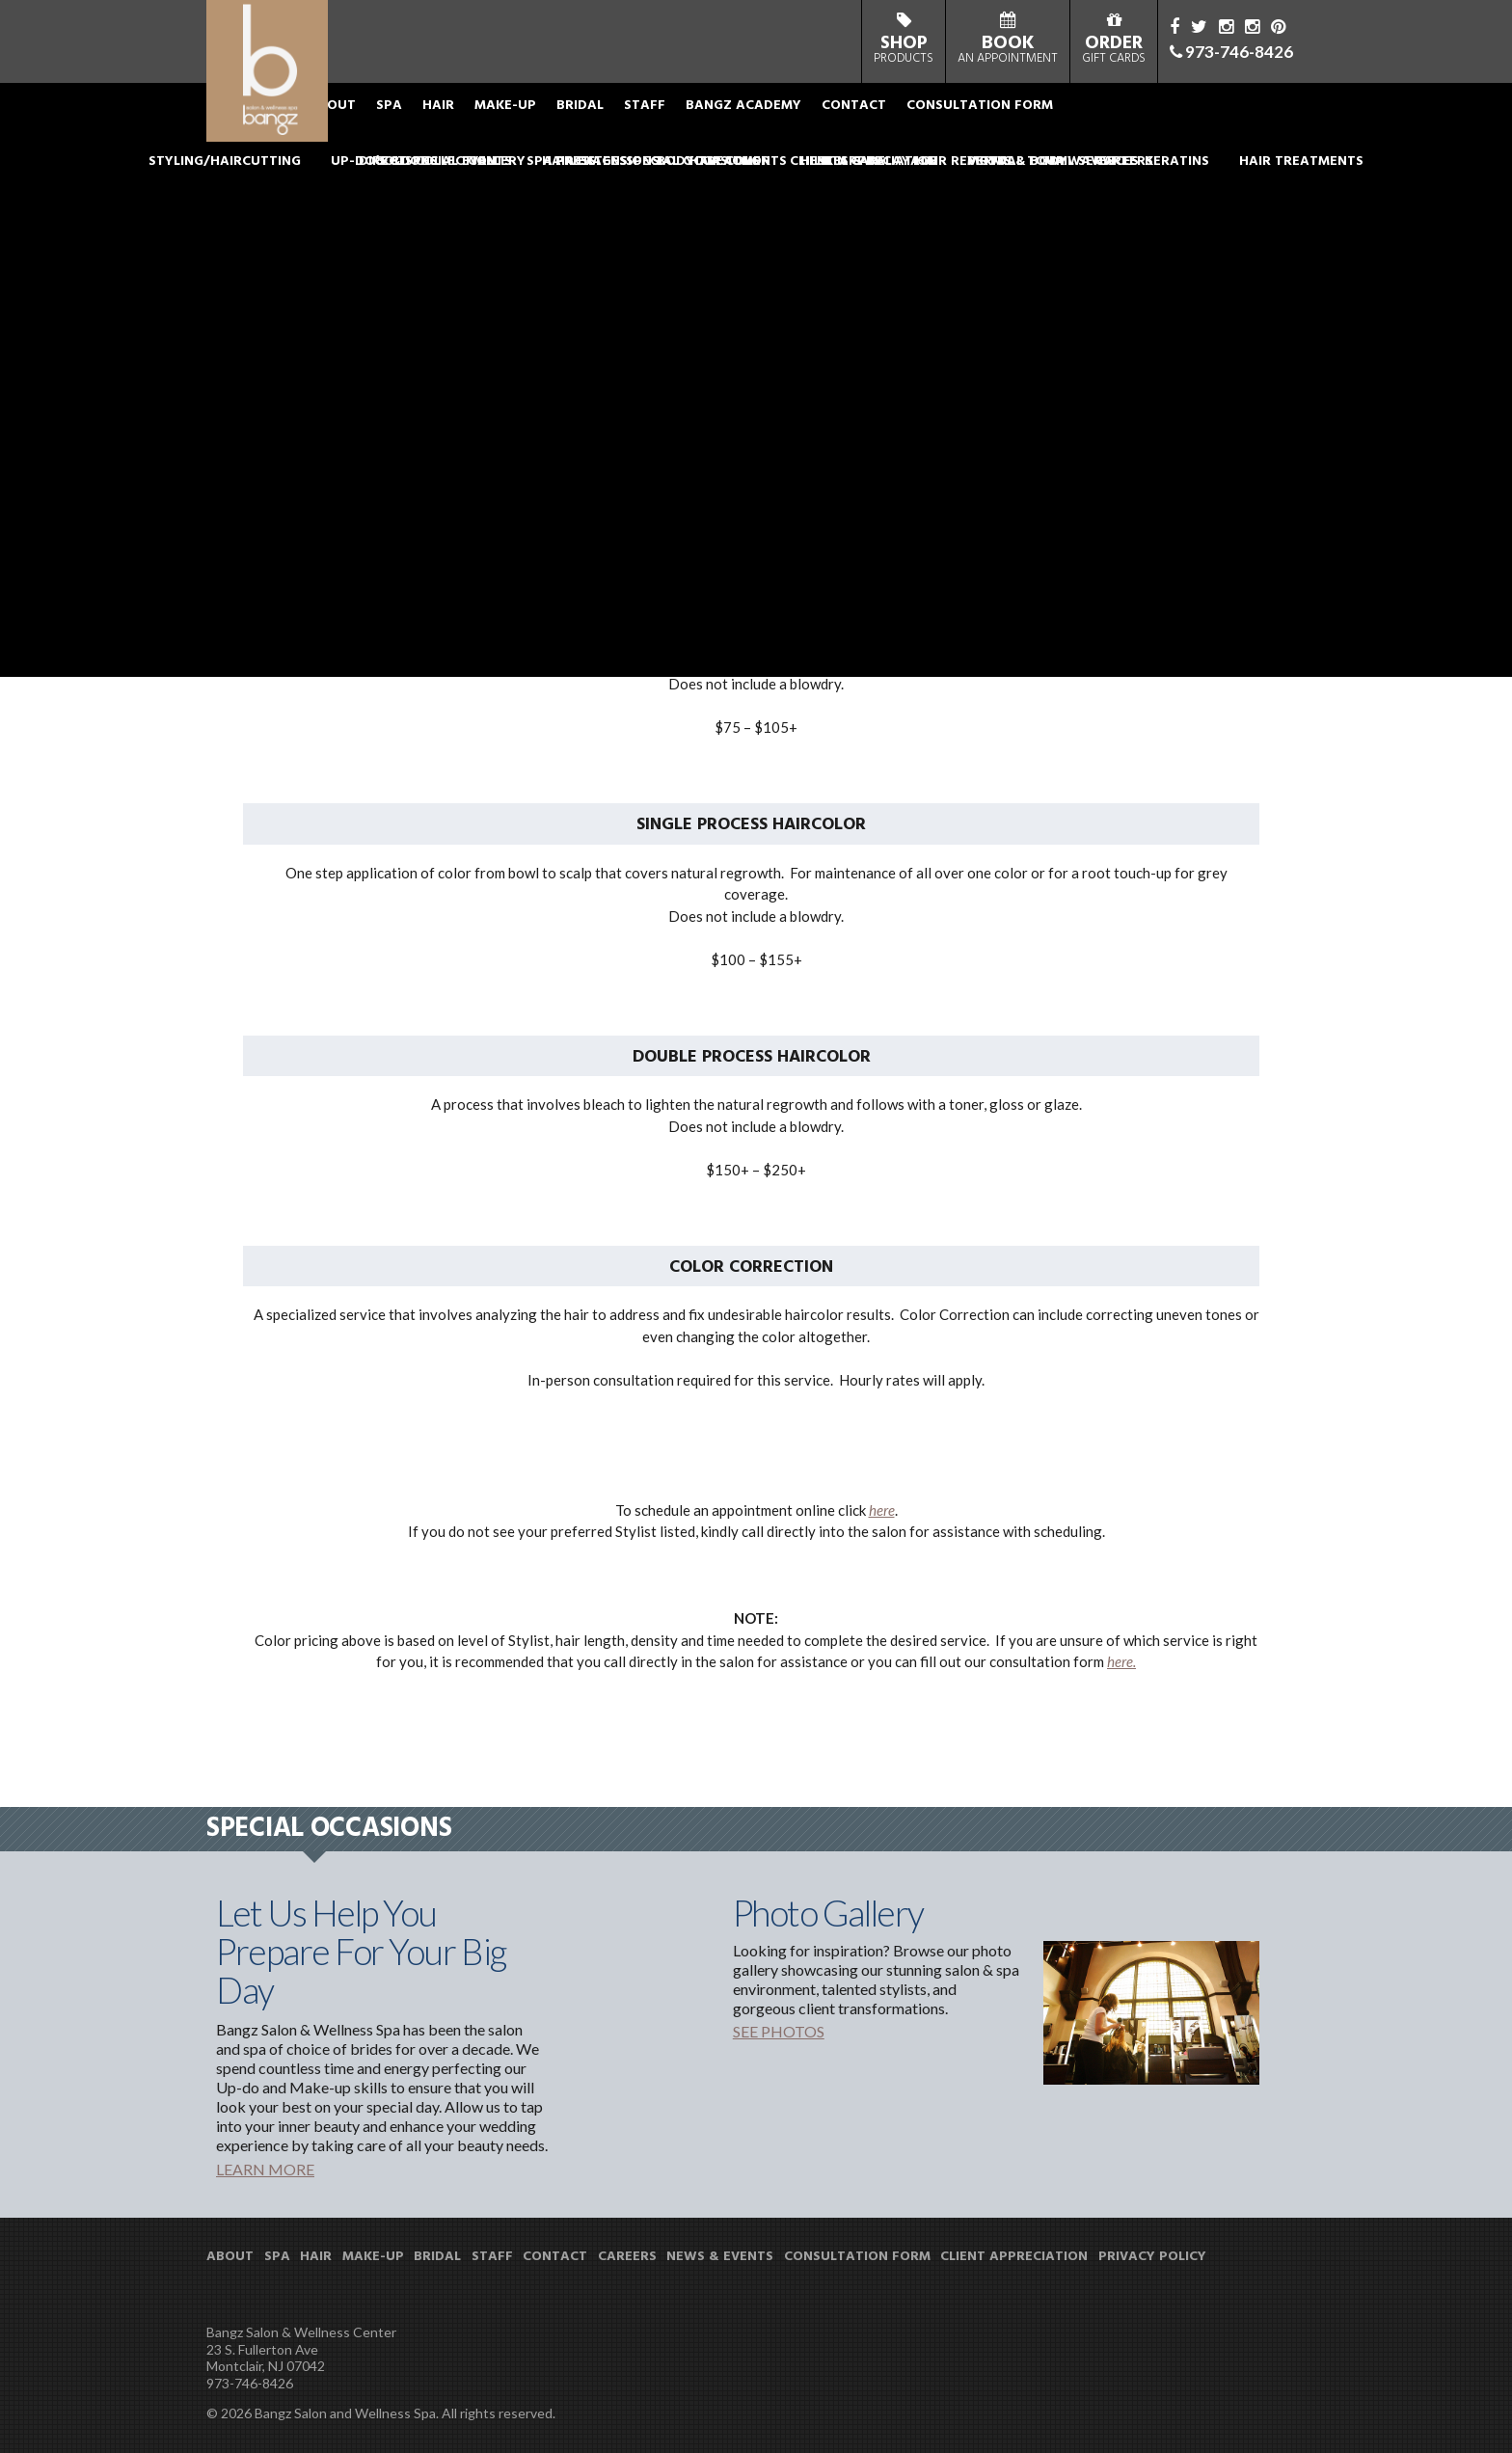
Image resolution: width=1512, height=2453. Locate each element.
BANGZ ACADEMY (800, 120)
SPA (446, 120)
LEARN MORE (265, 2169)
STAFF (701, 120)
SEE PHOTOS (778, 2031)
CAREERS (627, 2257)
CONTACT (910, 120)
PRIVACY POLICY (1152, 2257)
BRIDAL (637, 120)
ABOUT (389, 120)
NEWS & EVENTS (719, 2257)
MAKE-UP (562, 120)
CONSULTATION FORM (1036, 120)
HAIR (495, 120)
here (882, 1510)
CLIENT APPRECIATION (1014, 2257)
